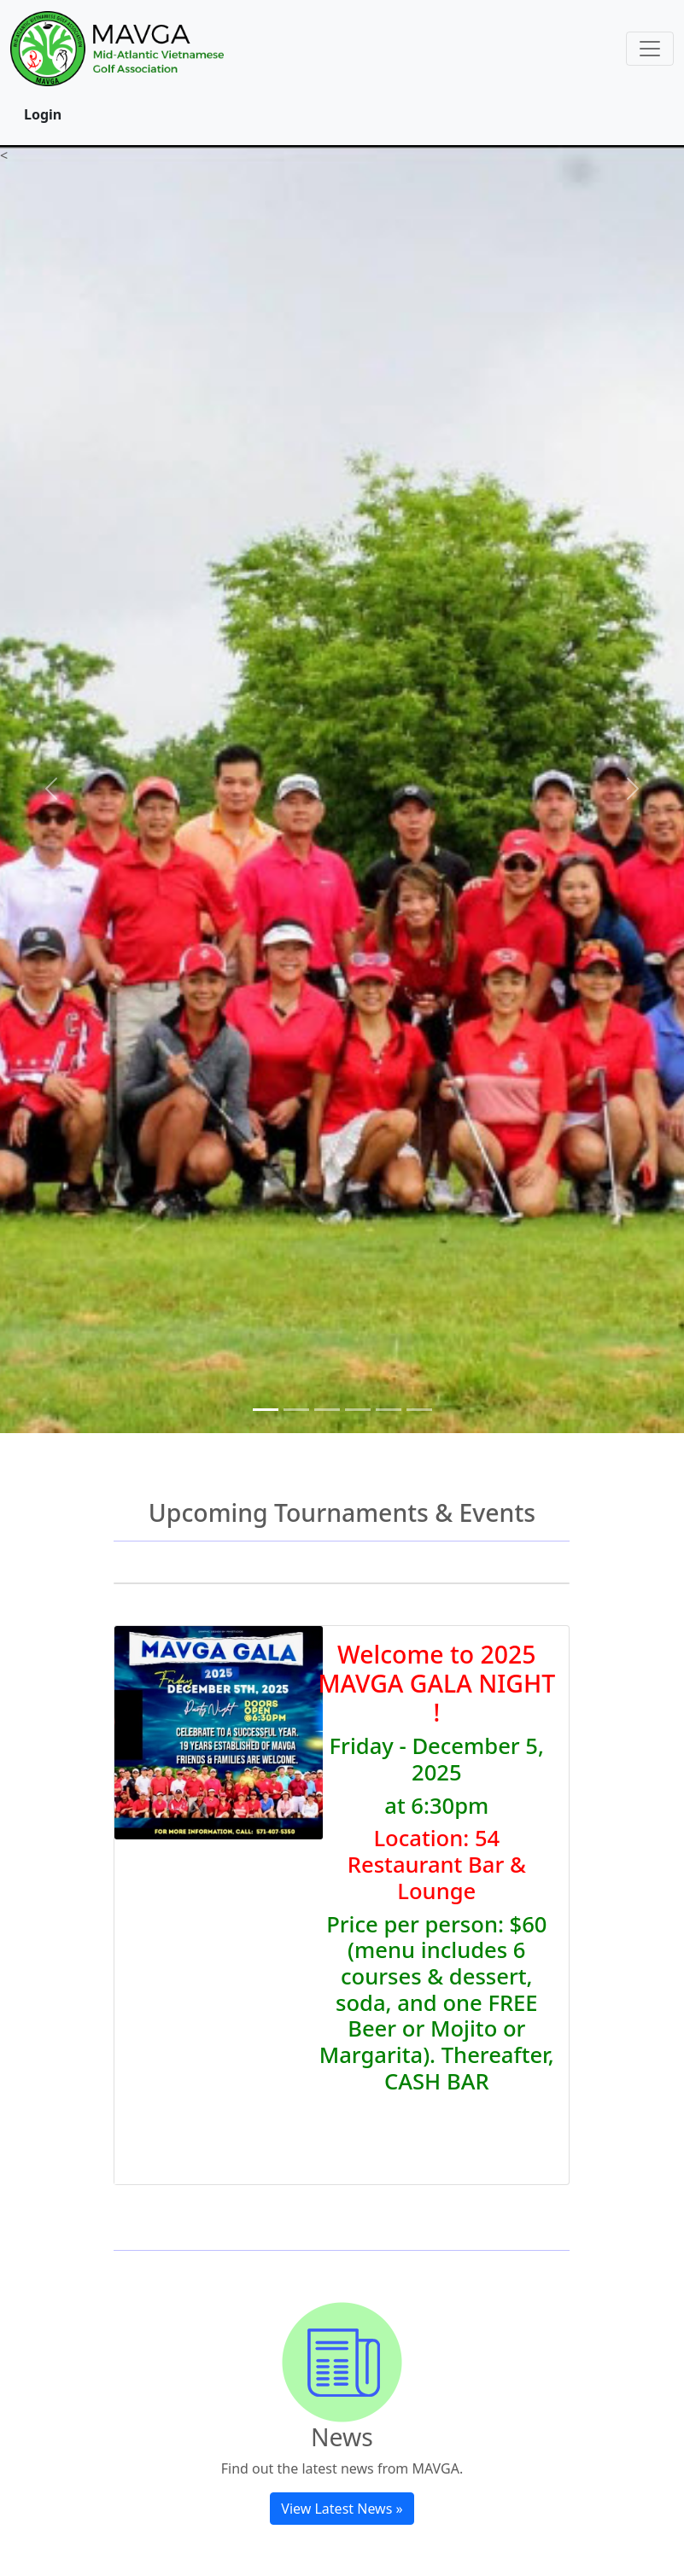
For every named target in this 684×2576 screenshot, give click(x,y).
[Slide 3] (327, 1409)
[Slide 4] (358, 1409)
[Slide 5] (388, 1409)
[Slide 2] (296, 1409)
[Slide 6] (419, 1409)
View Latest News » (341, 2508)
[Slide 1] (265, 1409)
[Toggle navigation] (650, 49)
